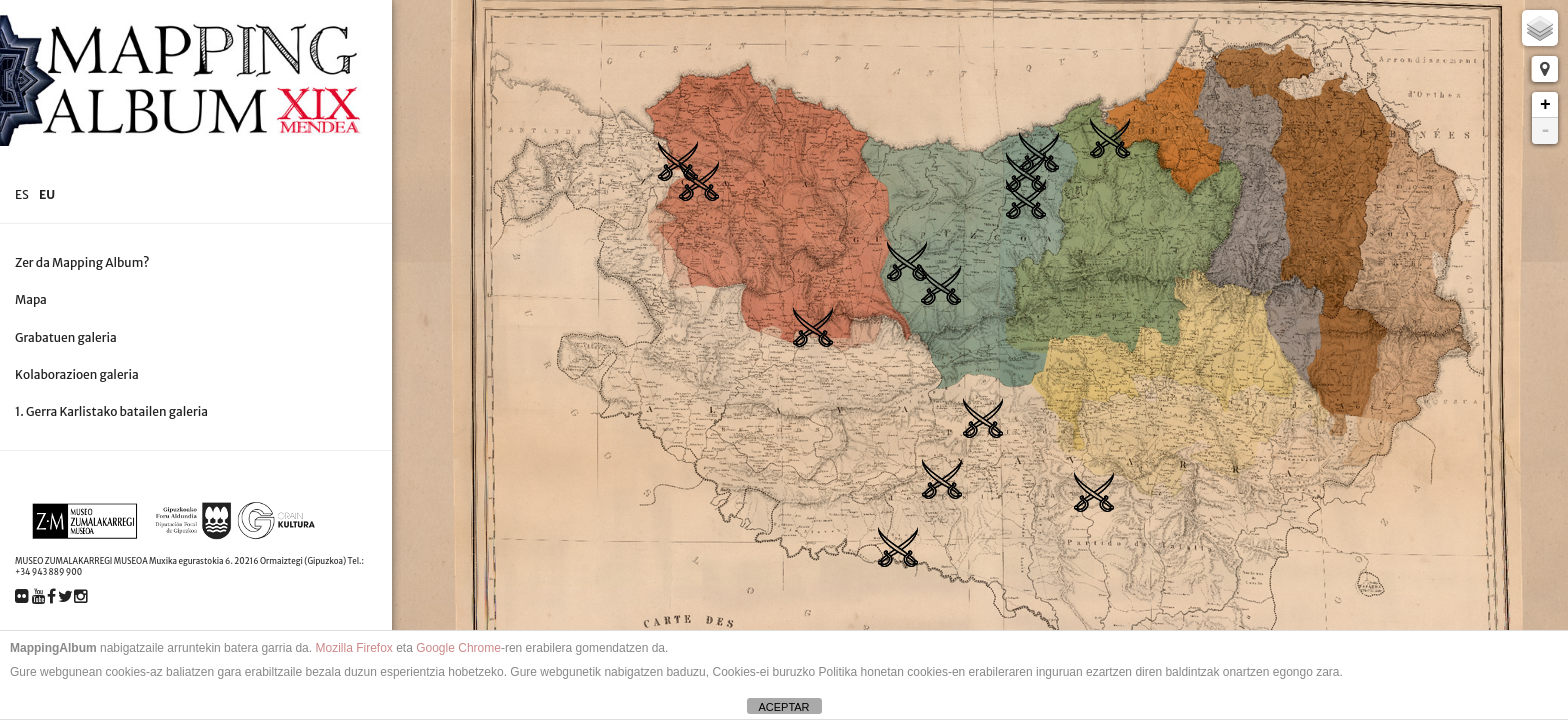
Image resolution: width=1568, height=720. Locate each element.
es (22, 194)
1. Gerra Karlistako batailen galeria (111, 411)
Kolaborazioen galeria (77, 374)
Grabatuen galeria (66, 337)
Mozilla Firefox (353, 648)
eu (47, 194)
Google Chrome (458, 648)
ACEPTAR (783, 707)
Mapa (31, 299)
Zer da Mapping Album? (82, 262)
